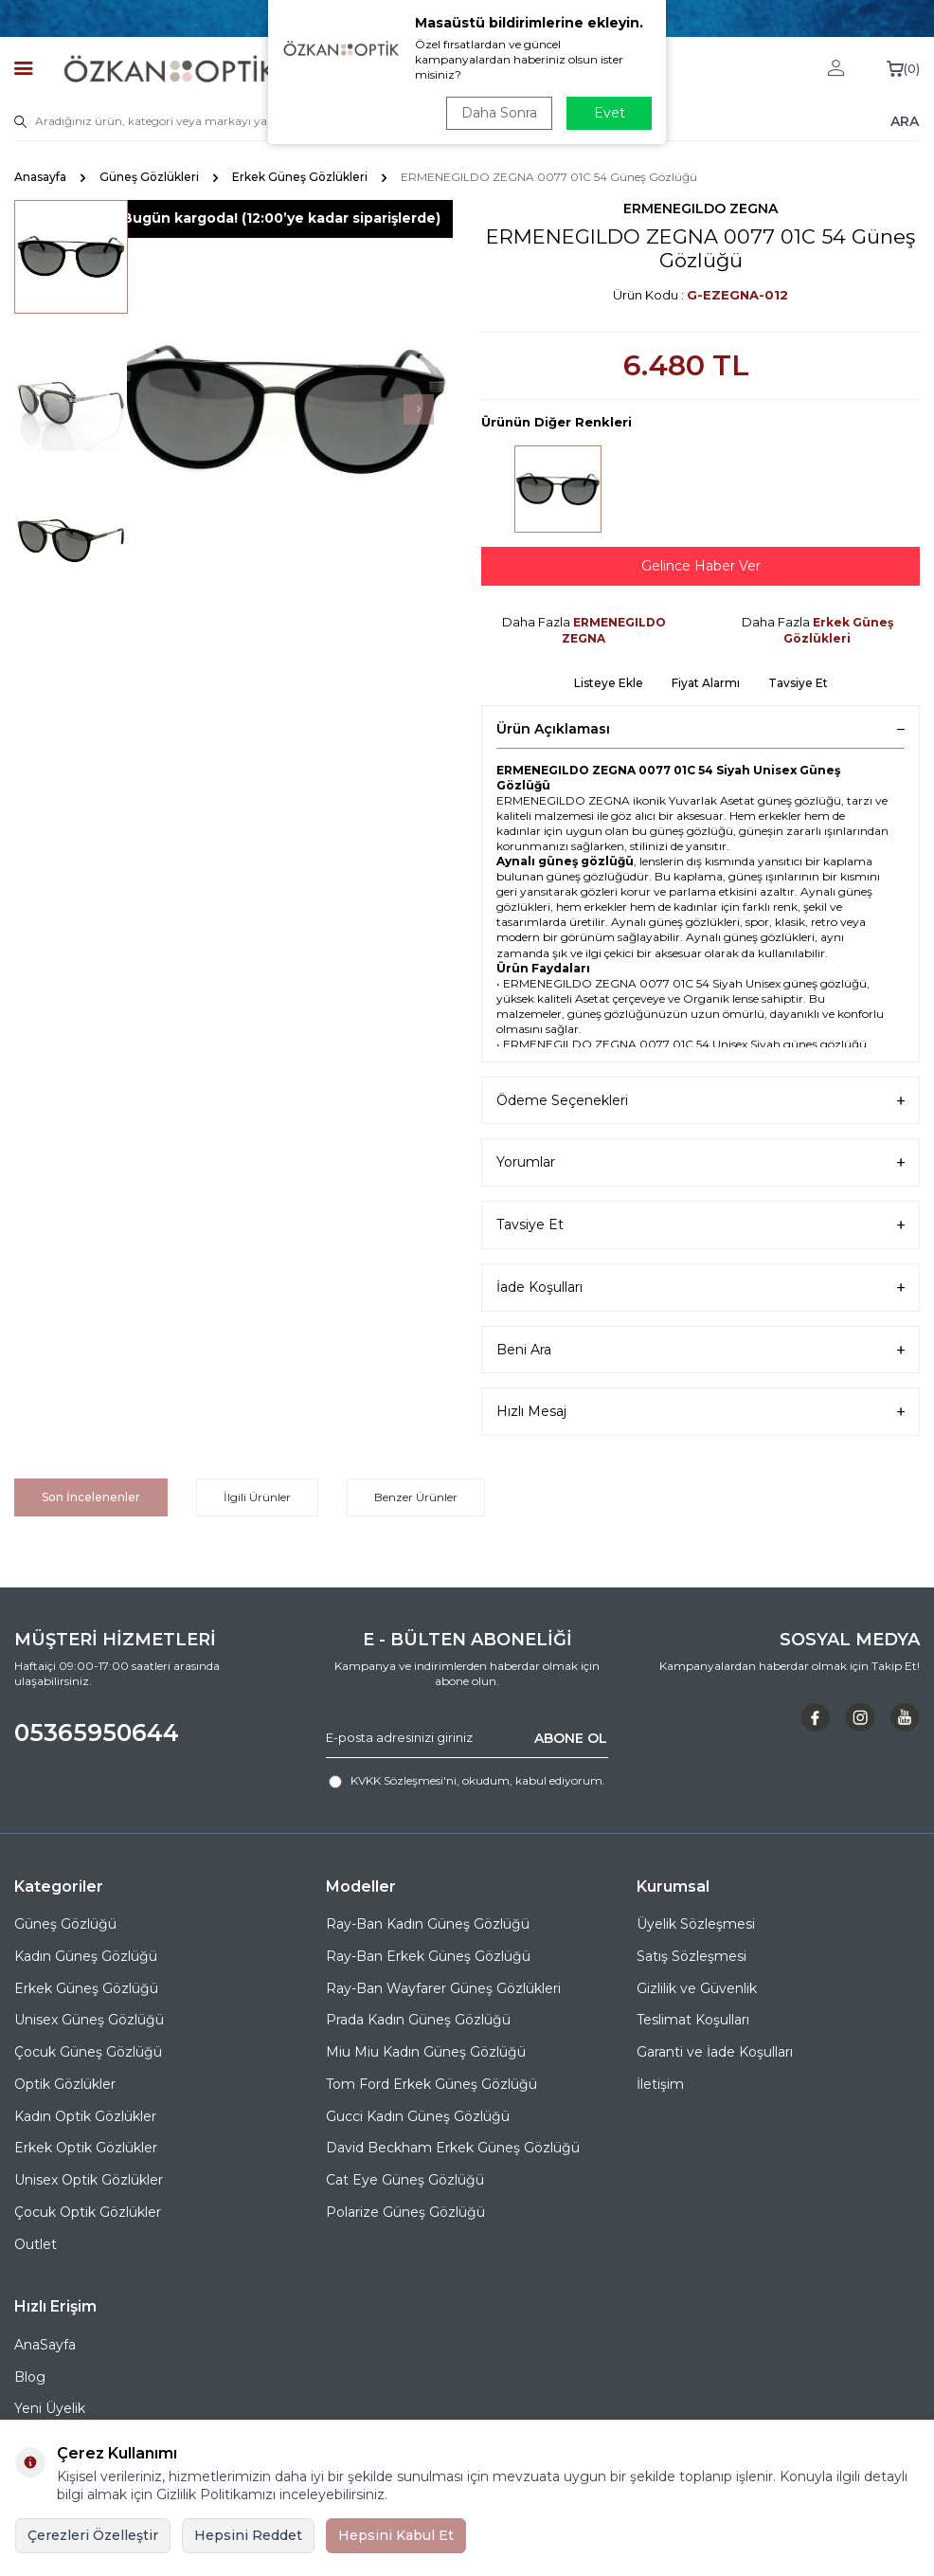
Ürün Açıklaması (700, 728)
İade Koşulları (700, 1288)
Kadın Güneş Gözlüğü (85, 1956)
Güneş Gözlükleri (149, 177)
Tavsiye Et (798, 683)
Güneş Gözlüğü (65, 1923)
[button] (419, 409)
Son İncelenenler (91, 1497)
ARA (904, 120)
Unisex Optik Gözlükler (88, 2179)
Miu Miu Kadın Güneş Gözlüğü (426, 2051)
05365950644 (96, 1732)
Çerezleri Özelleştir (92, 2535)
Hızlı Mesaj (700, 1412)
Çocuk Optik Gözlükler (87, 2212)
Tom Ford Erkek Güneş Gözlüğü (431, 2084)
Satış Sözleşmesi (691, 1956)
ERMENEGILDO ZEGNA (700, 208)
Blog (29, 2377)
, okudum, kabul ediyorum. (467, 1780)
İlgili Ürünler (257, 1497)
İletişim (660, 2084)
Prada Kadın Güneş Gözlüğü (418, 2019)
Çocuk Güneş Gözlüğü (88, 2051)
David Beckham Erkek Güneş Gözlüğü (453, 2147)
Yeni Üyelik (49, 2408)
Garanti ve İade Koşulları (715, 2051)
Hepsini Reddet (248, 2535)
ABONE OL (570, 1737)
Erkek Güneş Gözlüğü (86, 1988)
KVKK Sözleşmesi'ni (403, 1780)
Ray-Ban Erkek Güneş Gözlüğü (428, 1956)
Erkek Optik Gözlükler (85, 2147)
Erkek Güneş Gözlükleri (300, 177)
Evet (609, 112)
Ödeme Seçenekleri (700, 1101)
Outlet (35, 2244)
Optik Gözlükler (65, 2084)
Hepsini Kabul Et (396, 2535)
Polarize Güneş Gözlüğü (405, 2212)
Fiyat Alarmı (706, 683)
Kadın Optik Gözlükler (85, 2116)
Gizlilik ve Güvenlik (697, 1988)
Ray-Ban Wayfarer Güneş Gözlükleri (443, 1988)
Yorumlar (700, 1162)
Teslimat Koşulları (693, 2019)
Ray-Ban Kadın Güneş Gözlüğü (428, 1923)
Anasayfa (40, 177)
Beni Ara (700, 1350)
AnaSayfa (45, 2344)
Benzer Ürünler (416, 1497)
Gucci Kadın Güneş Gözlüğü (418, 2116)
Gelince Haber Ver (701, 565)
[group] (281, 410)
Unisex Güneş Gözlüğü (89, 2019)
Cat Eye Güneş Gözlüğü (405, 2179)
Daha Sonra (499, 112)
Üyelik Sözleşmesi (696, 1923)
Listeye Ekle (608, 683)
